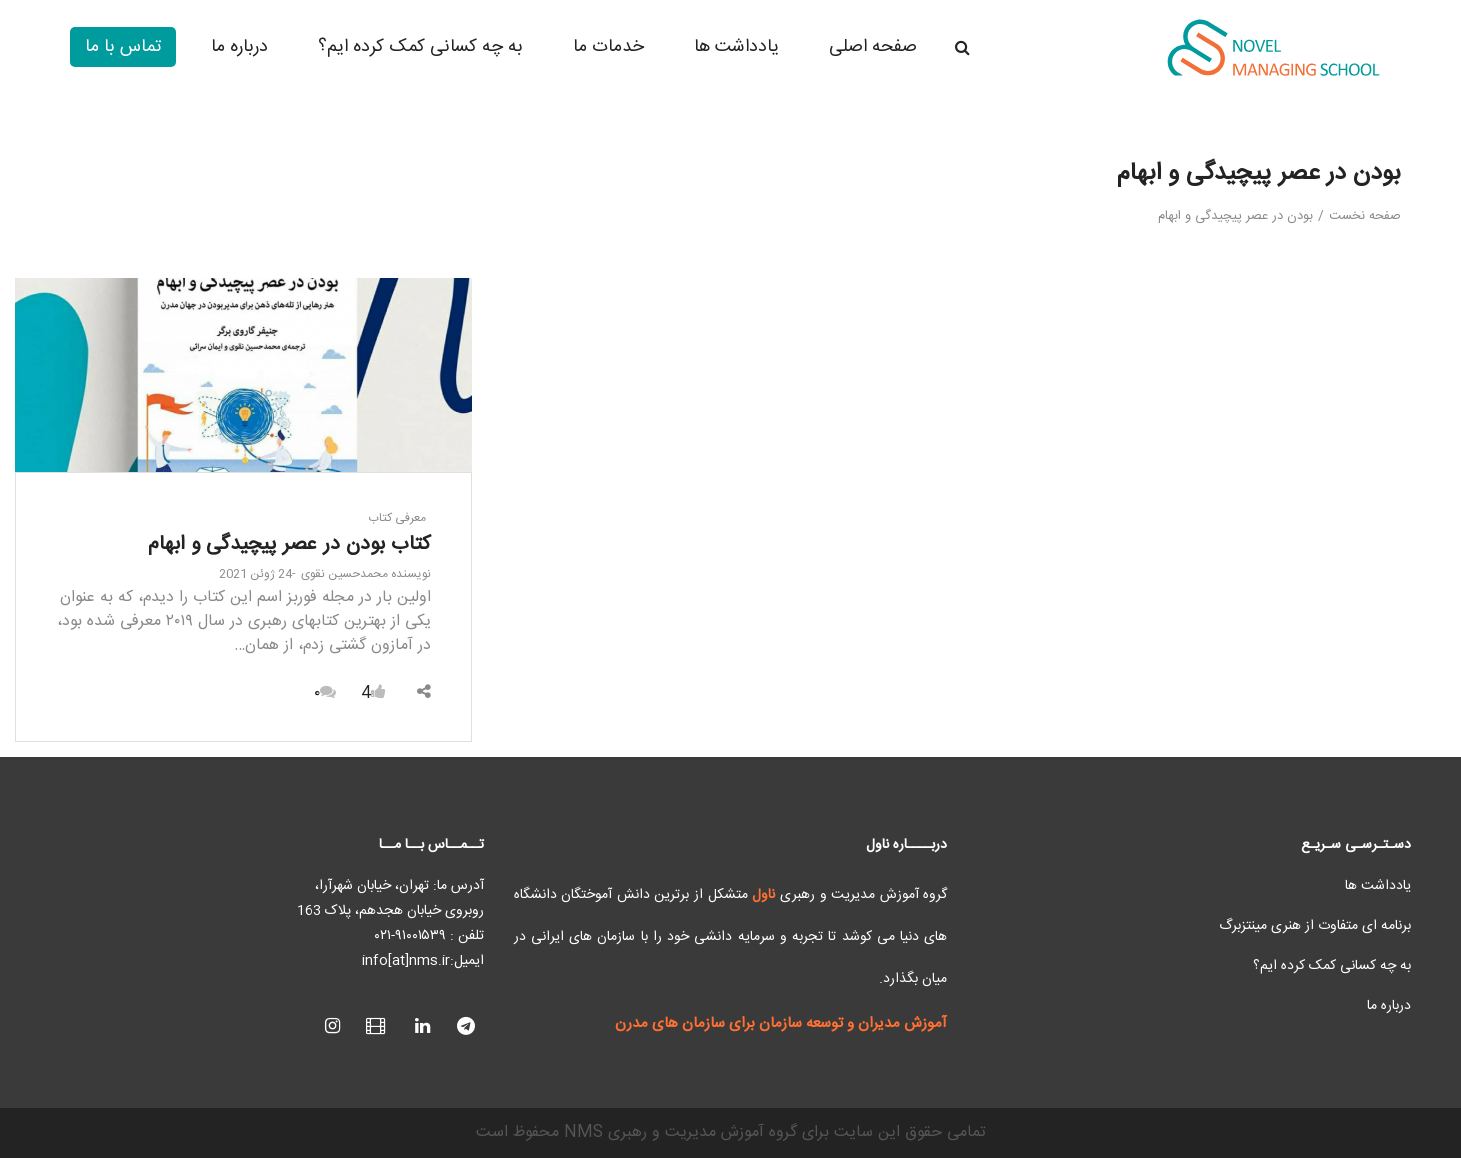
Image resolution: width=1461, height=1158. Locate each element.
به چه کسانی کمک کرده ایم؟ (1332, 966)
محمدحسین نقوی (366, 574)
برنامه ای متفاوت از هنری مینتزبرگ (1315, 926)
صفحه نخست (1365, 216)
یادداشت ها (1378, 886)
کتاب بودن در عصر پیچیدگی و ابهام (289, 544)
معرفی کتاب (397, 518)
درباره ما (1389, 1006)
